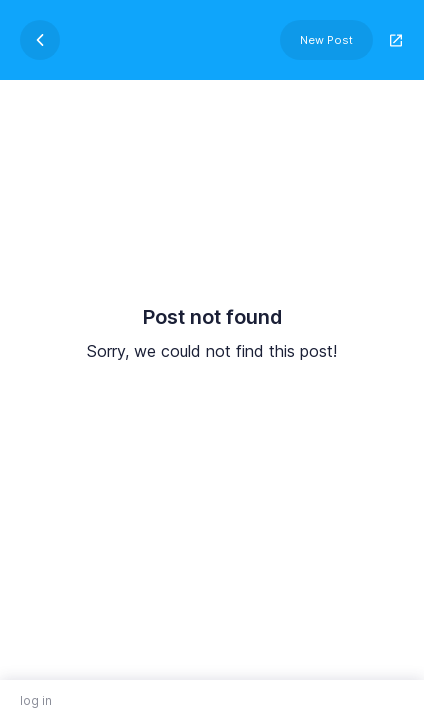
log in (36, 700)
